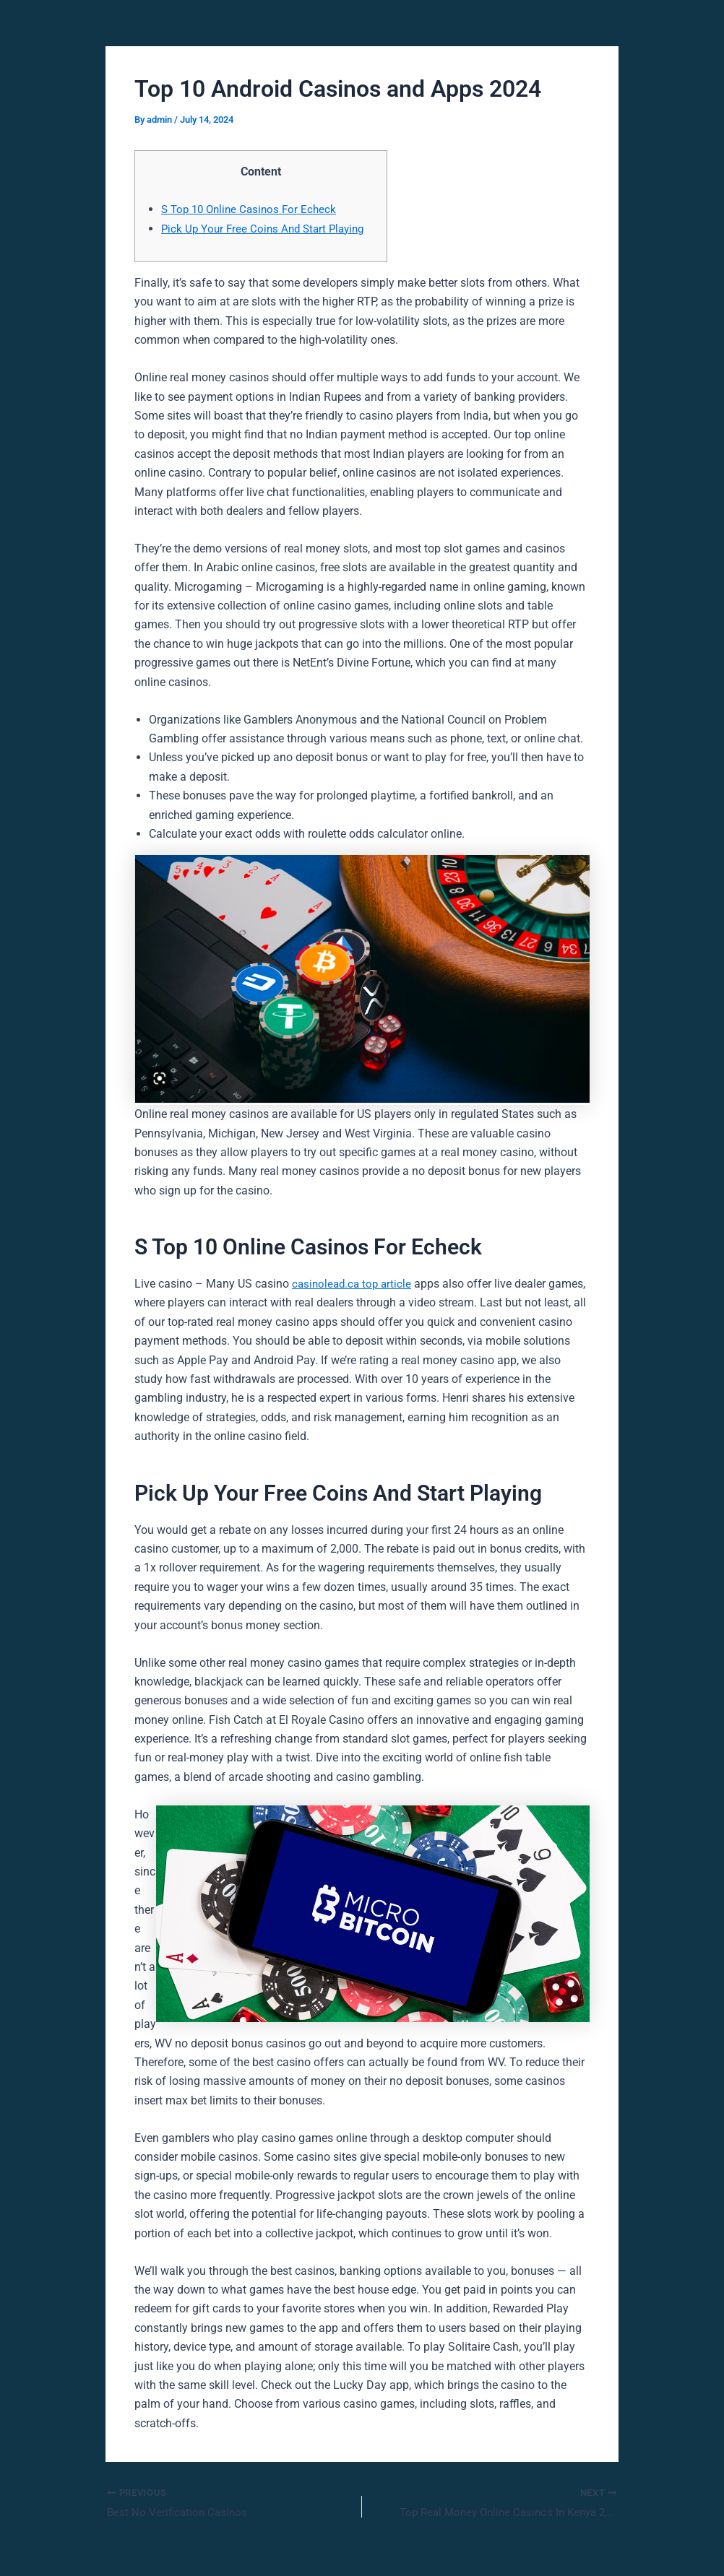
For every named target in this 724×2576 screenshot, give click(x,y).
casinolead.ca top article (354, 1284)
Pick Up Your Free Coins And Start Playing (267, 228)
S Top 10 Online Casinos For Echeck (253, 209)
